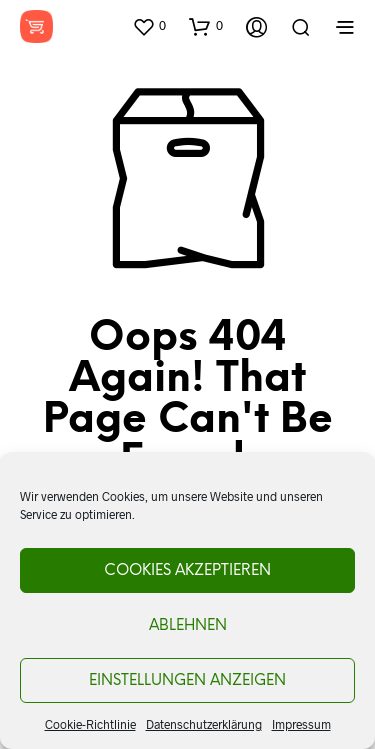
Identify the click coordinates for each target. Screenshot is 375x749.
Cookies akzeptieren (187, 571)
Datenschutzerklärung (204, 724)
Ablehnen (188, 626)
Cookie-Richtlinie (90, 724)
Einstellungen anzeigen (187, 681)
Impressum (301, 724)
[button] (149, 26)
